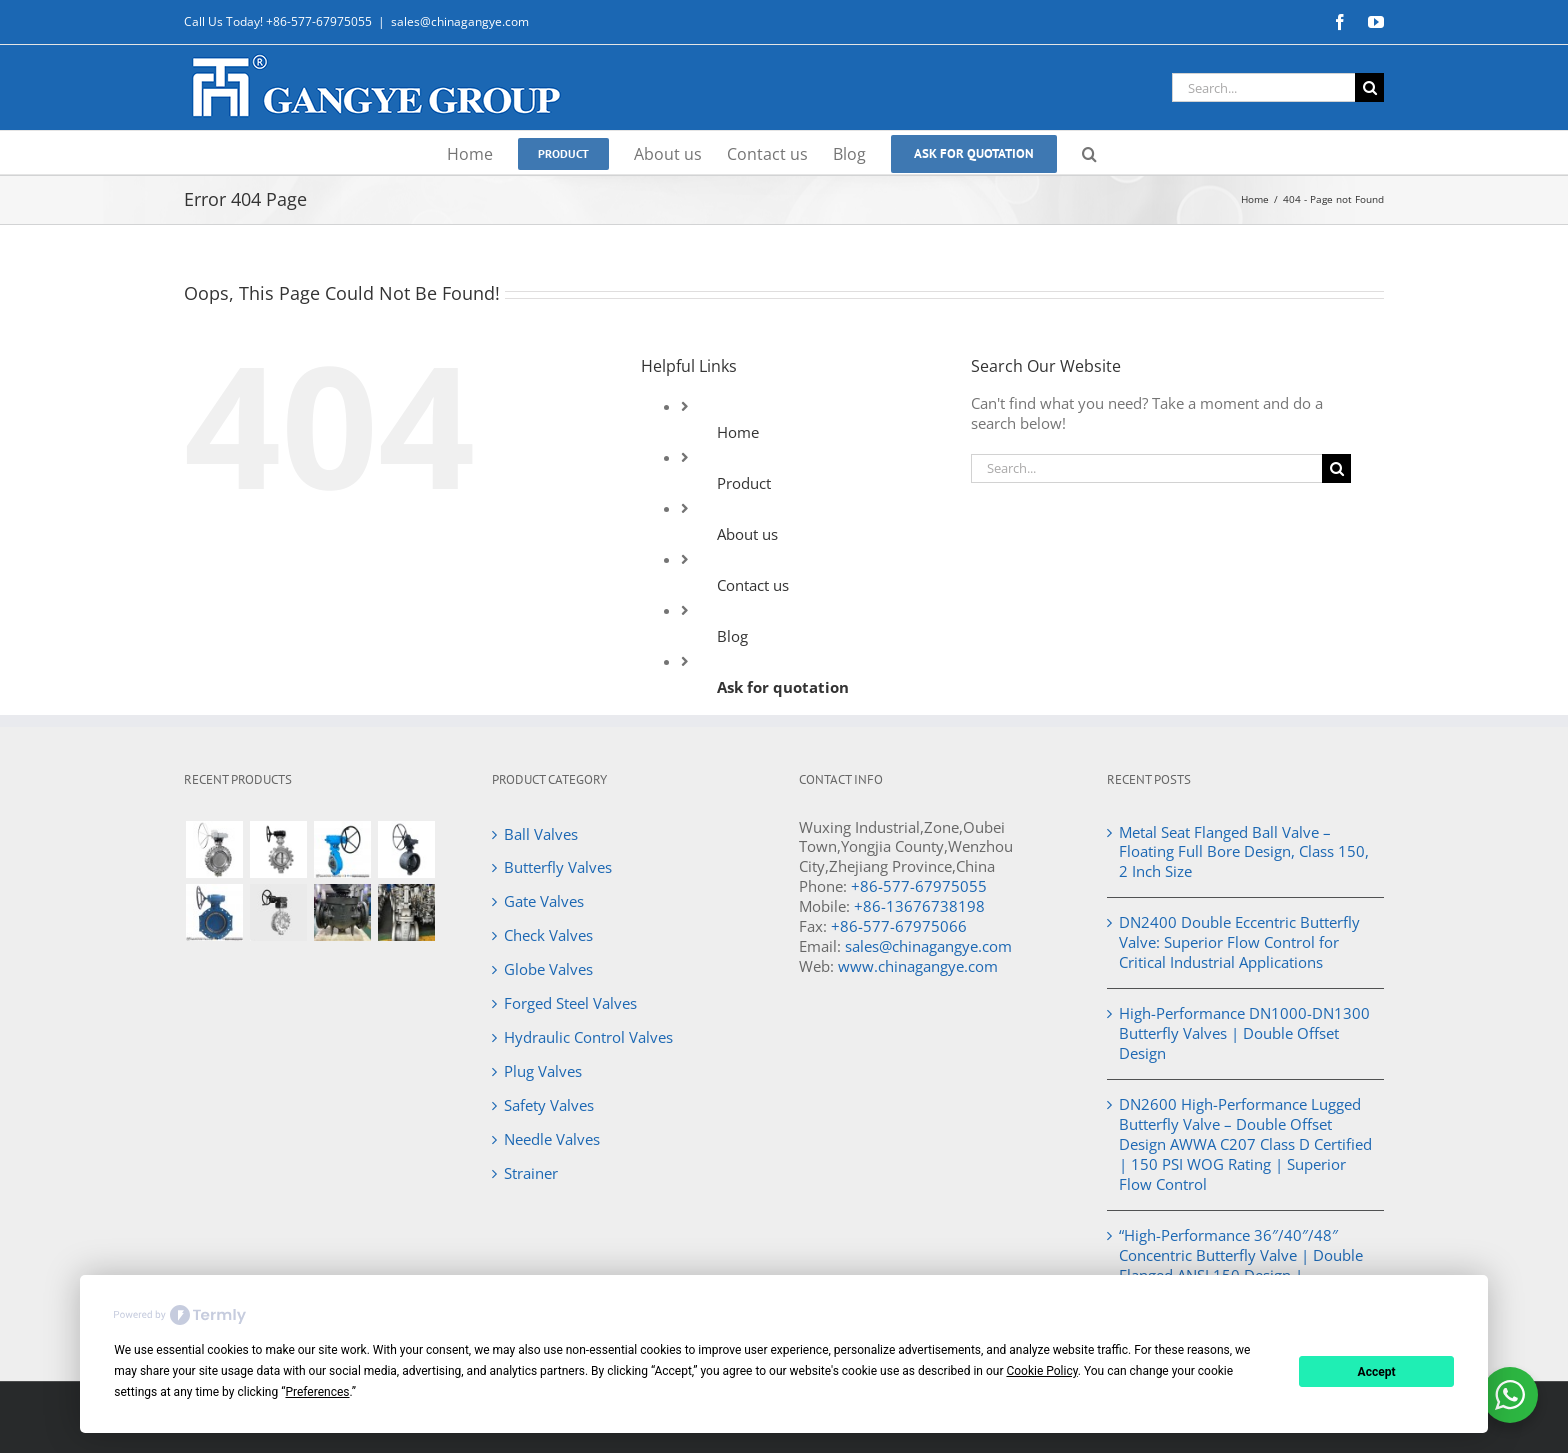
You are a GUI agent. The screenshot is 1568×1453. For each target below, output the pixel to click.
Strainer (531, 1173)
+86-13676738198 (919, 906)
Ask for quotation (783, 687)
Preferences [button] (317, 1392)
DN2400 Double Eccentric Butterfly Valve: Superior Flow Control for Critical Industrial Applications (1239, 942)
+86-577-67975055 (919, 886)
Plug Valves (543, 1071)
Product (744, 483)
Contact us (753, 585)
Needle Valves (552, 1139)
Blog (732, 636)
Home (738, 432)
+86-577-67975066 (899, 926)
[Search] (1369, 87)
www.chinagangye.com (918, 966)
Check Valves (548, 935)
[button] (1089, 152)
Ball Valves (541, 834)
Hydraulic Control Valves (588, 1037)
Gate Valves (544, 901)
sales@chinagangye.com (460, 21)
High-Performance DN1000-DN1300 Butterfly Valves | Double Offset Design (1244, 1033)
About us (747, 534)
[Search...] (1263, 87)
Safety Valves (549, 1105)
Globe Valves (548, 969)
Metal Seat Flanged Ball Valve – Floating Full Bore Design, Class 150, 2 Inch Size (1244, 852)
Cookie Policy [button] (1041, 1371)
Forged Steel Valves (570, 1003)
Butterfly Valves (558, 867)
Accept (1377, 1372)
